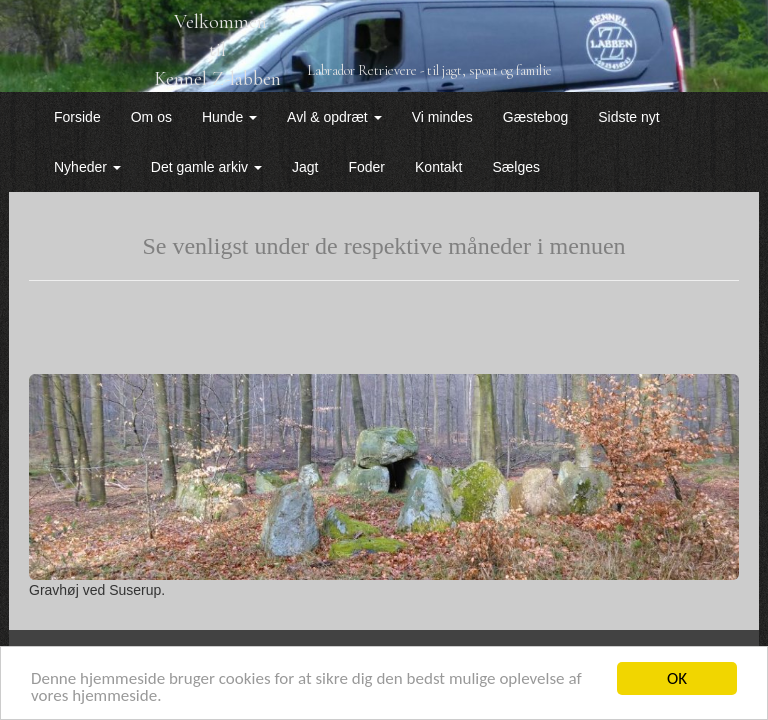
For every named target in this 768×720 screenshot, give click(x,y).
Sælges (516, 167)
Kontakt (438, 167)
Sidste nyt (628, 117)
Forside (77, 117)
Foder (366, 167)
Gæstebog (535, 117)
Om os (151, 117)
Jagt (305, 167)
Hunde (229, 117)
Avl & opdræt (334, 117)
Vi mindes (442, 117)
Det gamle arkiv (206, 167)
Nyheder (87, 167)
